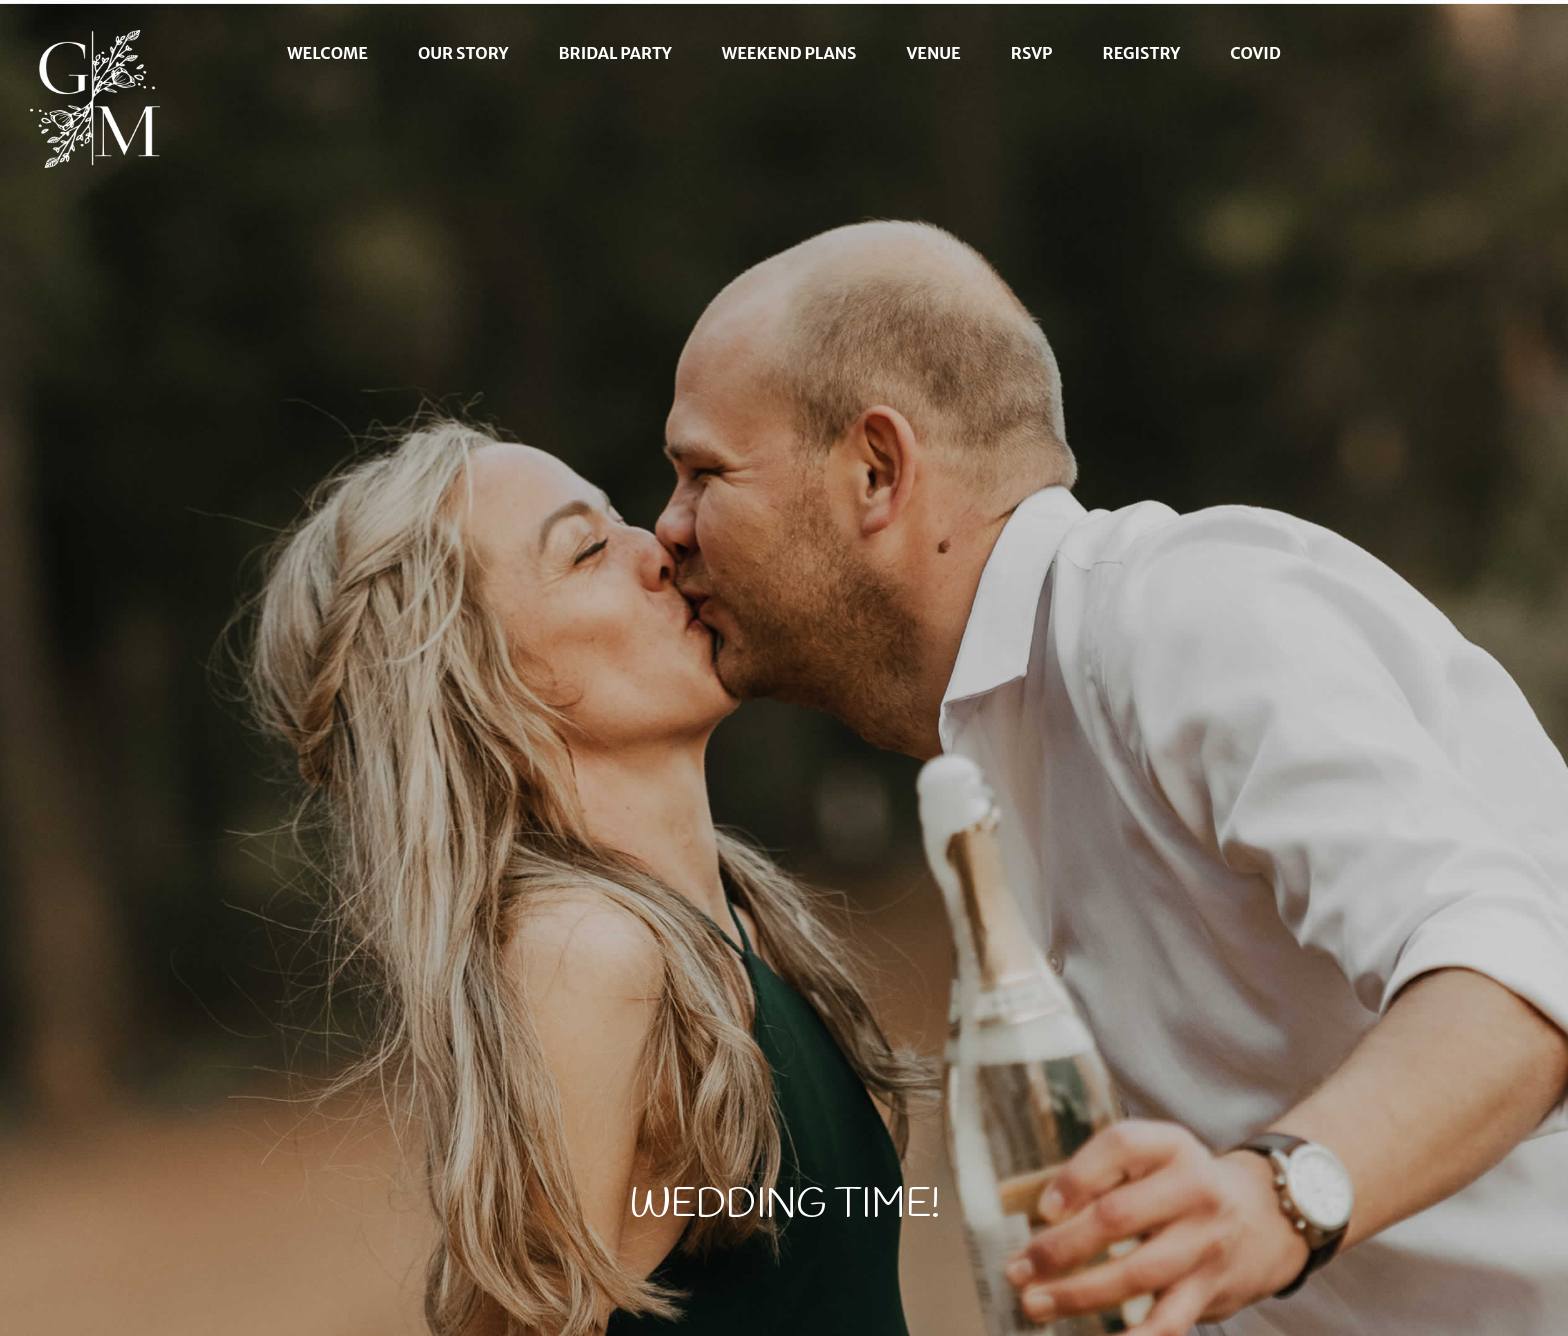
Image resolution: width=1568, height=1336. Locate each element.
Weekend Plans (789, 53)
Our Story (463, 53)
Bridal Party (615, 53)
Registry (1142, 53)
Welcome (327, 53)
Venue (933, 53)
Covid (1255, 53)
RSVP (1032, 53)
